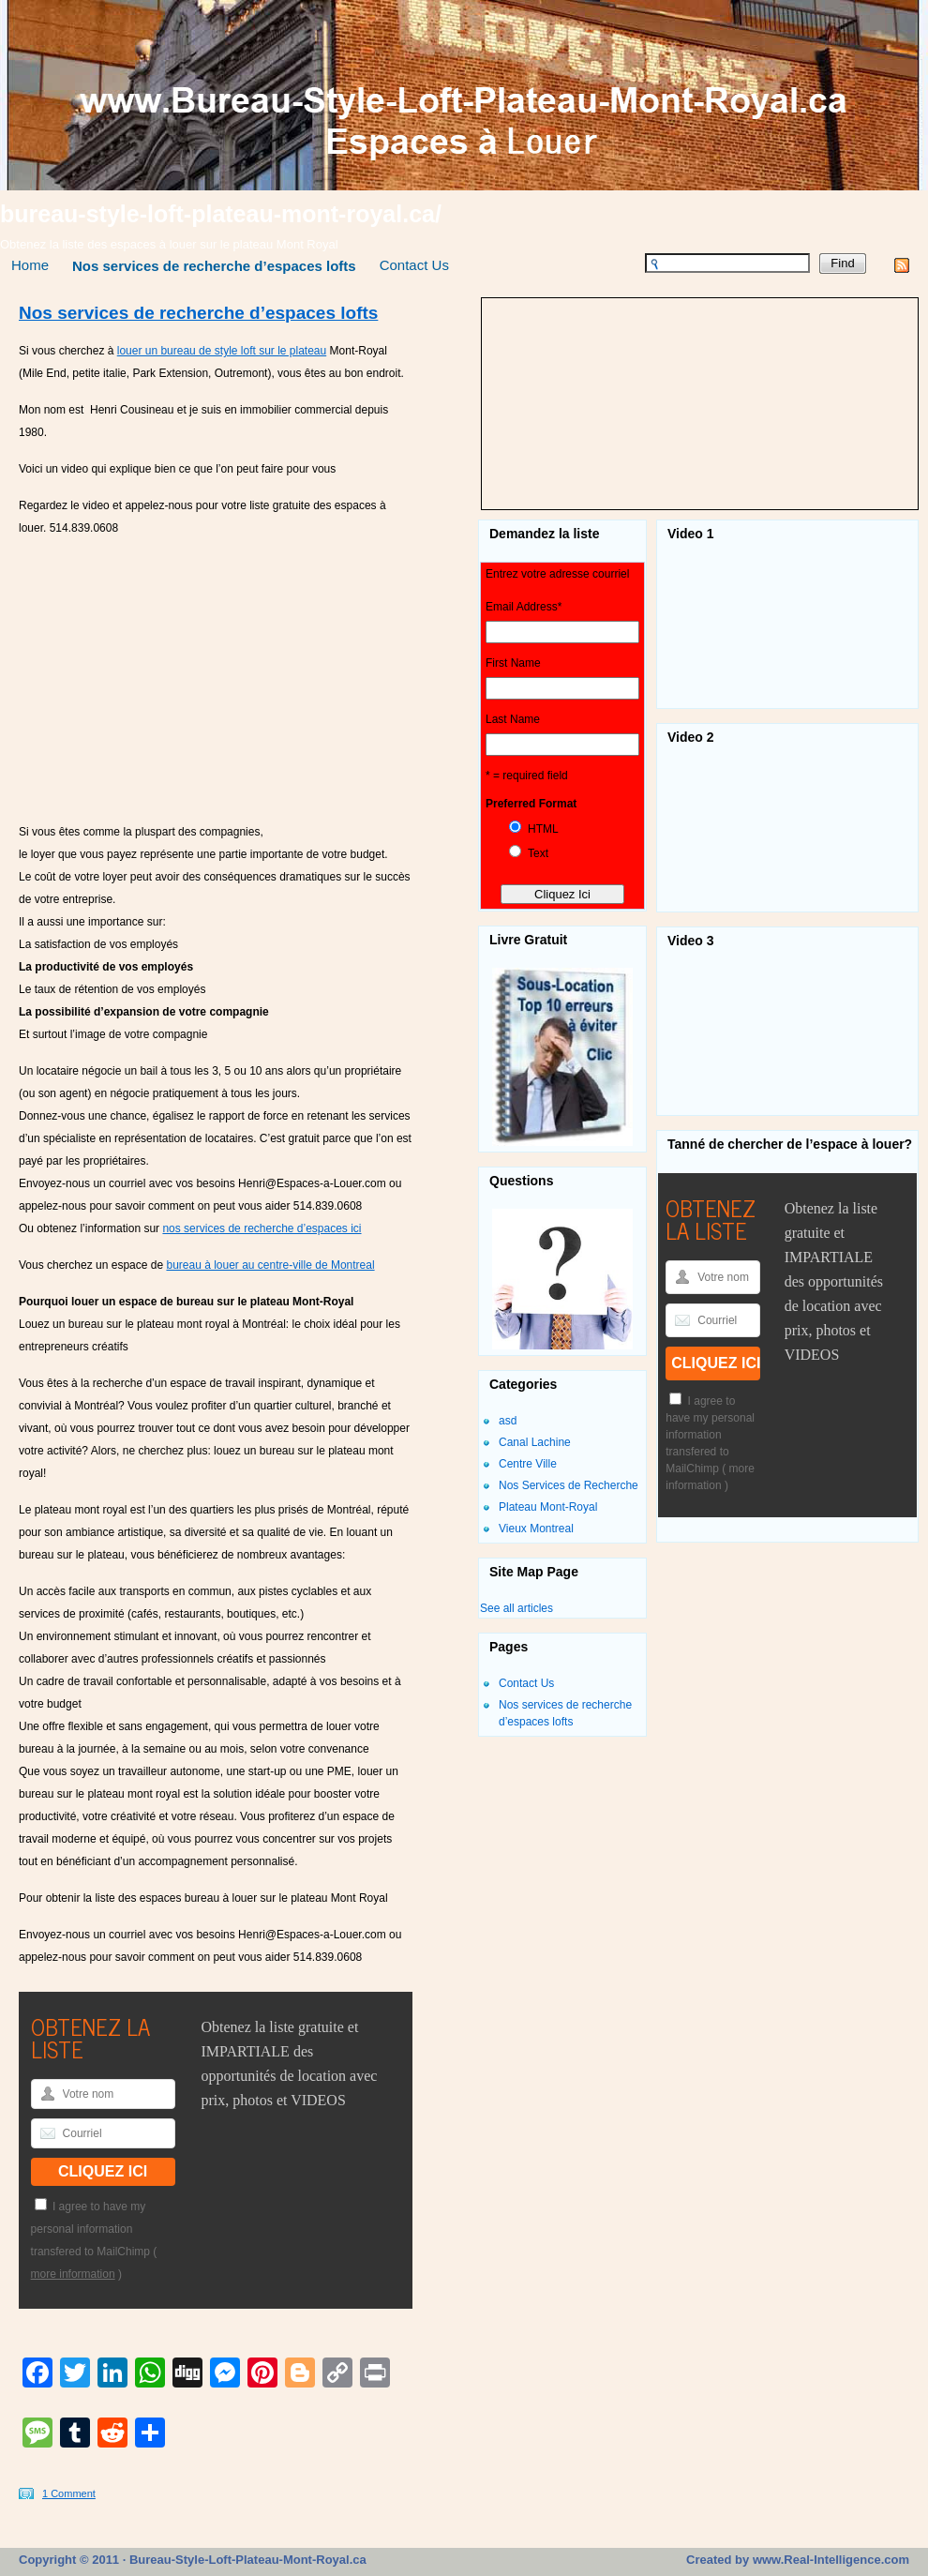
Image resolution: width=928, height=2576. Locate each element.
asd (507, 1420)
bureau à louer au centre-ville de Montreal (270, 1265)
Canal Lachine (535, 1442)
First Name (513, 663)
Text (538, 853)
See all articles (516, 1608)
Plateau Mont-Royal (548, 1507)
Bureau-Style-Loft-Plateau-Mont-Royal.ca (246, 2560)
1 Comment (69, 2493)
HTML (543, 829)
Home (30, 265)
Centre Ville (528, 1463)
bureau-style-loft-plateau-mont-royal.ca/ (221, 214)
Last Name (513, 719)
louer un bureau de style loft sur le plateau (221, 350)
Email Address (523, 606)
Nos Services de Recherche (568, 1485)
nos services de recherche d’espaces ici (261, 1228)
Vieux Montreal (536, 1528)
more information (73, 2274)
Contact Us (414, 265)
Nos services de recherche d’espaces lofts (214, 266)
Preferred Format (531, 803)
